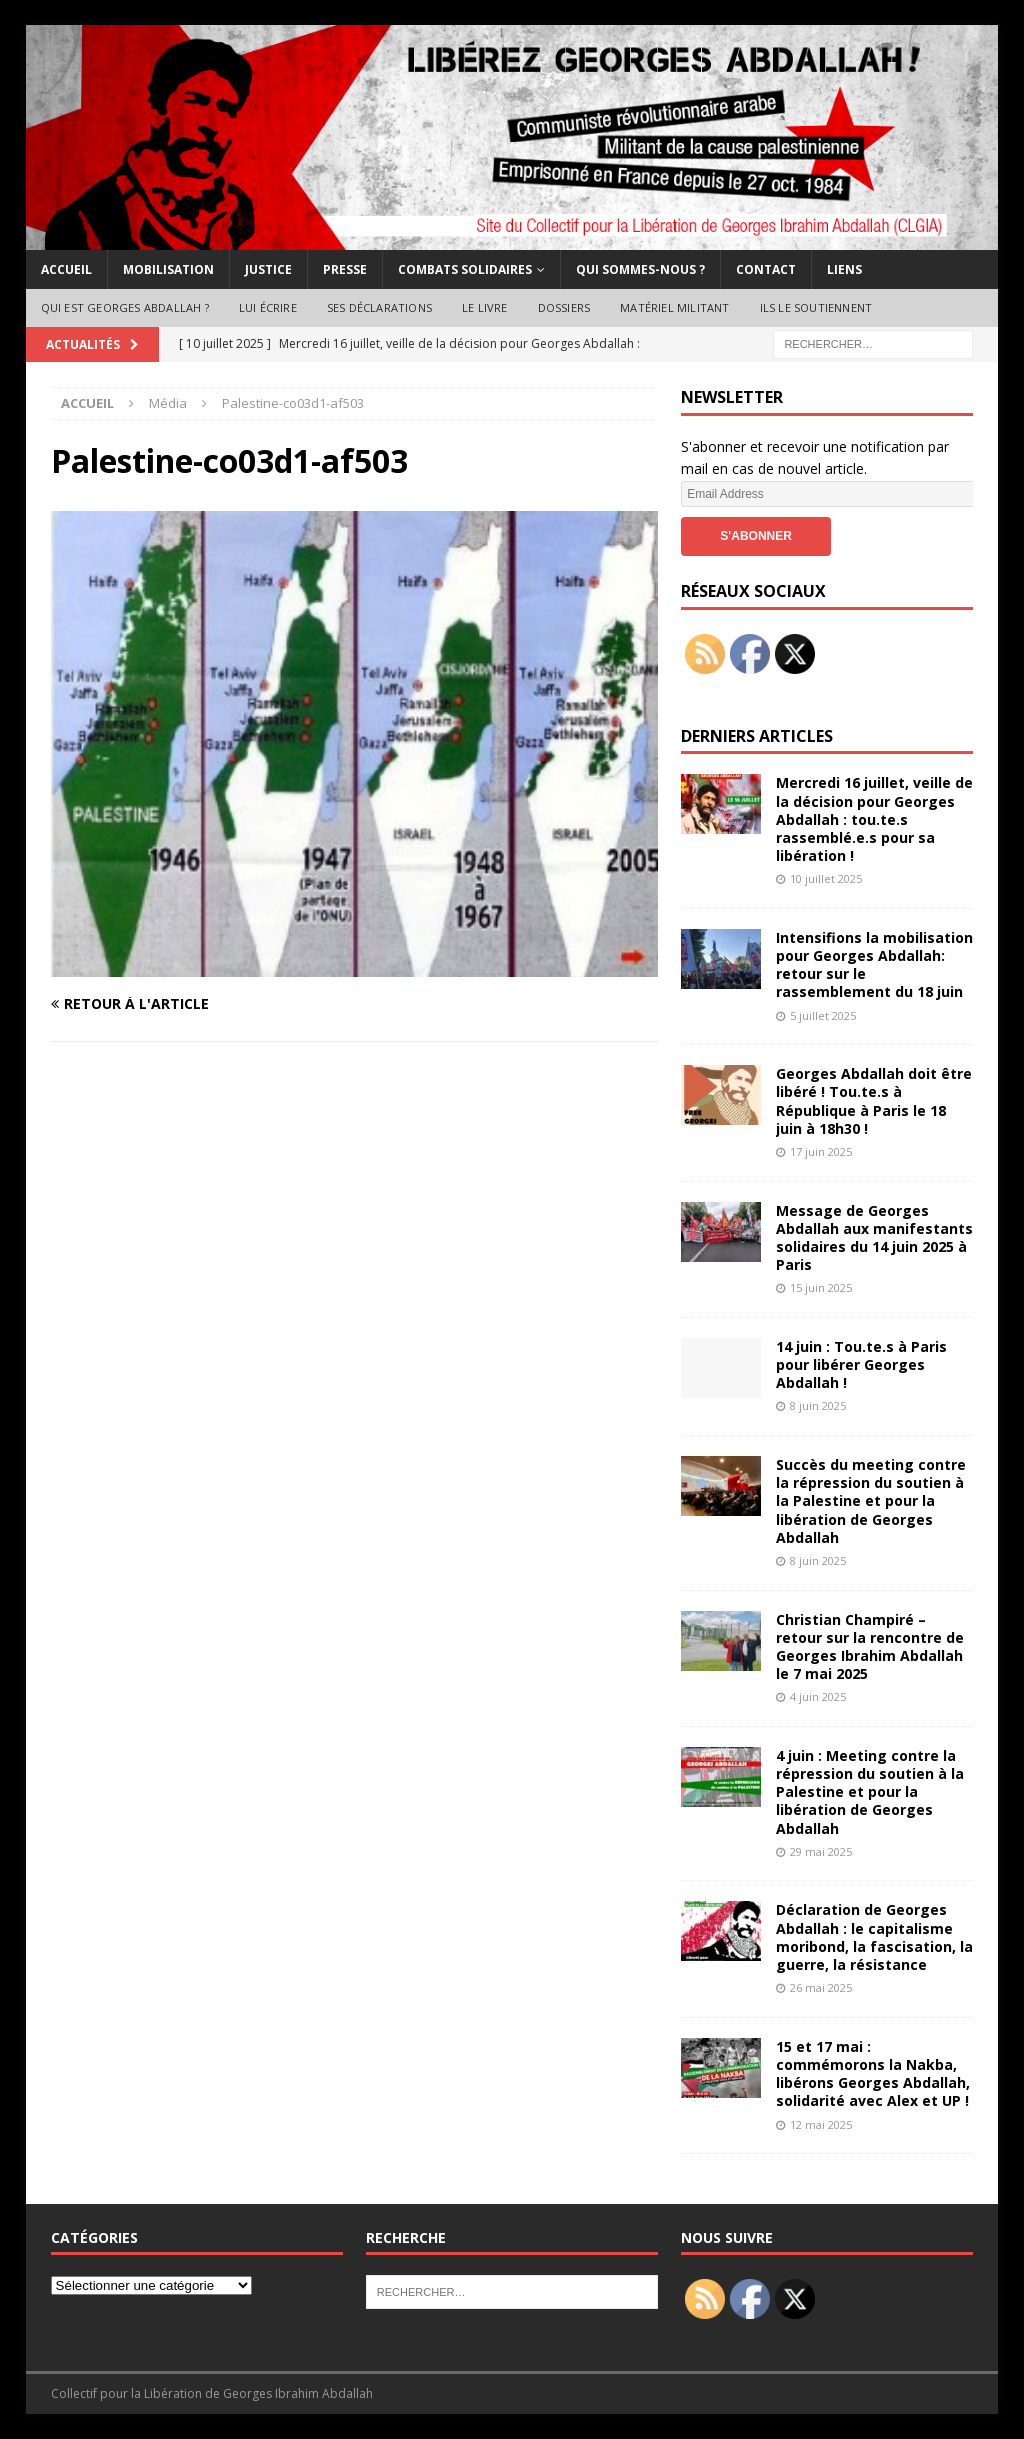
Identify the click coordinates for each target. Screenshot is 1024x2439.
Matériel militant (674, 307)
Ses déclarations (379, 307)
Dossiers (564, 307)
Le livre (485, 307)
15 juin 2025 (821, 1287)
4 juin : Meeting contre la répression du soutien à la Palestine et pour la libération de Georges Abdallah (870, 1792)
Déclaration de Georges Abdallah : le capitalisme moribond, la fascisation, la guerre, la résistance (874, 1937)
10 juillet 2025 (826, 878)
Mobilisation (168, 269)
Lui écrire (268, 307)
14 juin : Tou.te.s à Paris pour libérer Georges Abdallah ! (861, 1364)
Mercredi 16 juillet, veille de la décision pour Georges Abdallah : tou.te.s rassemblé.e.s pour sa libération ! (874, 819)
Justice (268, 269)
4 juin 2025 (818, 1696)
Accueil (66, 269)
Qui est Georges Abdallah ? (125, 307)
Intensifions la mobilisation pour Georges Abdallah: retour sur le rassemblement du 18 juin (874, 965)
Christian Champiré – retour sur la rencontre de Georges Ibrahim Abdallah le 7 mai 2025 (870, 1647)
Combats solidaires (465, 269)
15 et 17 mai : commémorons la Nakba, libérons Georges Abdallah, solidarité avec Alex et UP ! (873, 2074)
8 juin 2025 (818, 1405)
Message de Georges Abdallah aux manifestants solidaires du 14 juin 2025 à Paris (874, 1238)
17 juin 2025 (821, 1151)
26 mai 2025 (821, 1987)
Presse (345, 269)
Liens (844, 269)
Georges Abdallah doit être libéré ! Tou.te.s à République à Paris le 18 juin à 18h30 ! (874, 1101)
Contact (766, 269)
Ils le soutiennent (816, 307)
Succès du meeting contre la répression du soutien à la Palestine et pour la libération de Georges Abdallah (871, 1501)
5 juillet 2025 (823, 1015)
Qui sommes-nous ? (640, 269)
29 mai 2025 (821, 1851)
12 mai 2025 (821, 2124)
